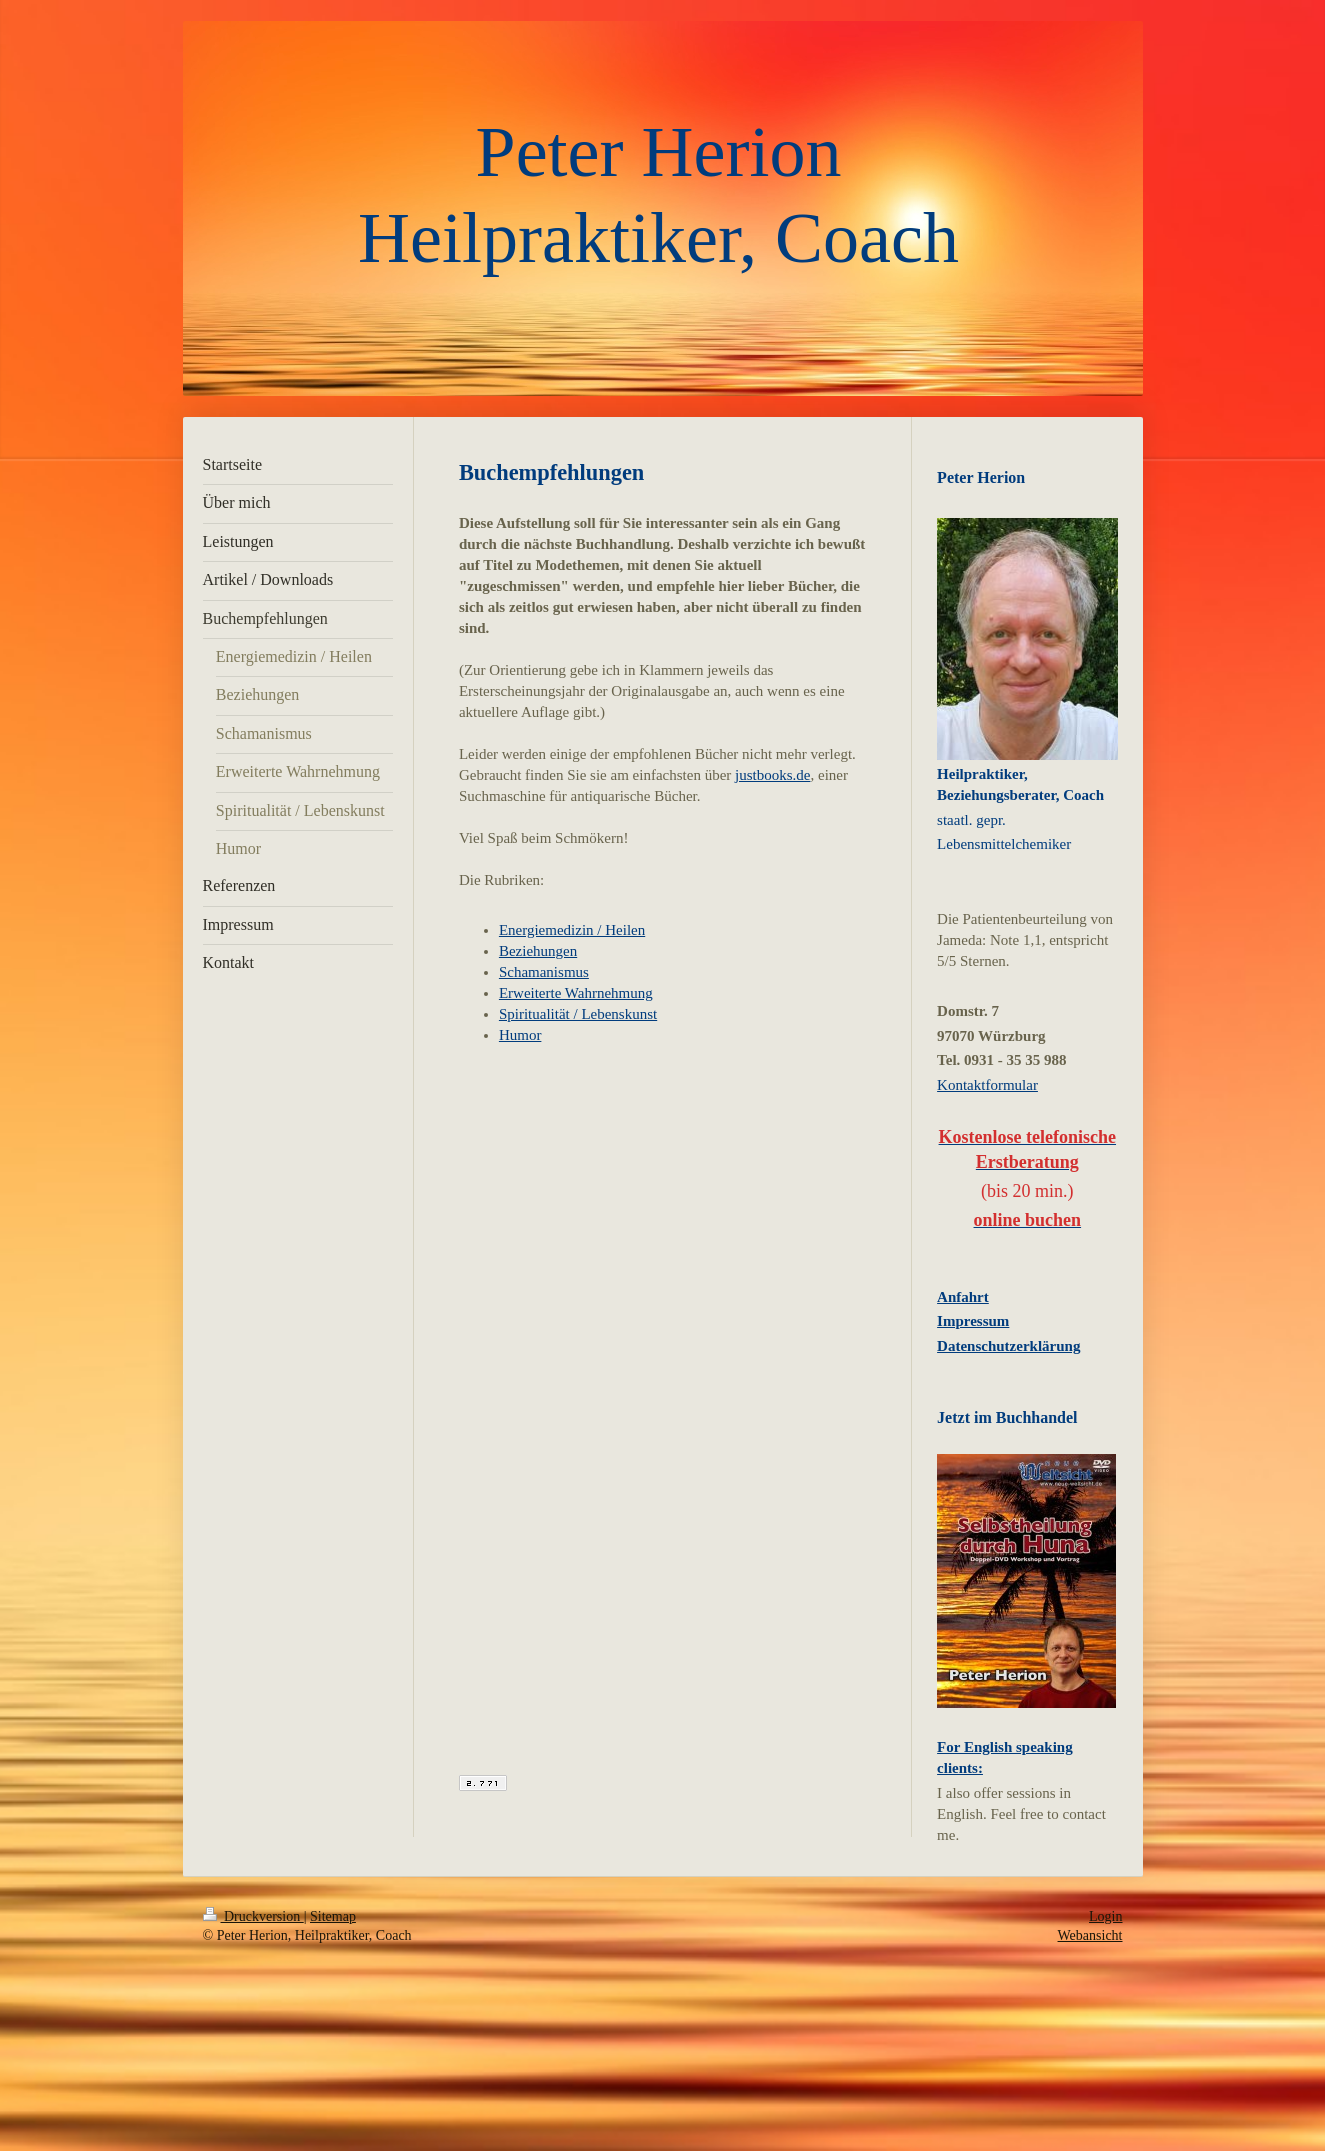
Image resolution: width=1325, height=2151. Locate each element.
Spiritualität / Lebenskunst (578, 1014)
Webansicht (1090, 1935)
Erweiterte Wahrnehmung (576, 993)
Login (1105, 1916)
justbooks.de (772, 775)
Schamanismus (544, 972)
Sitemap (333, 1916)
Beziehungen (538, 951)
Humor (520, 1035)
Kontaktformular (987, 1085)
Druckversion (253, 1916)
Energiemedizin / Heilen (572, 930)
